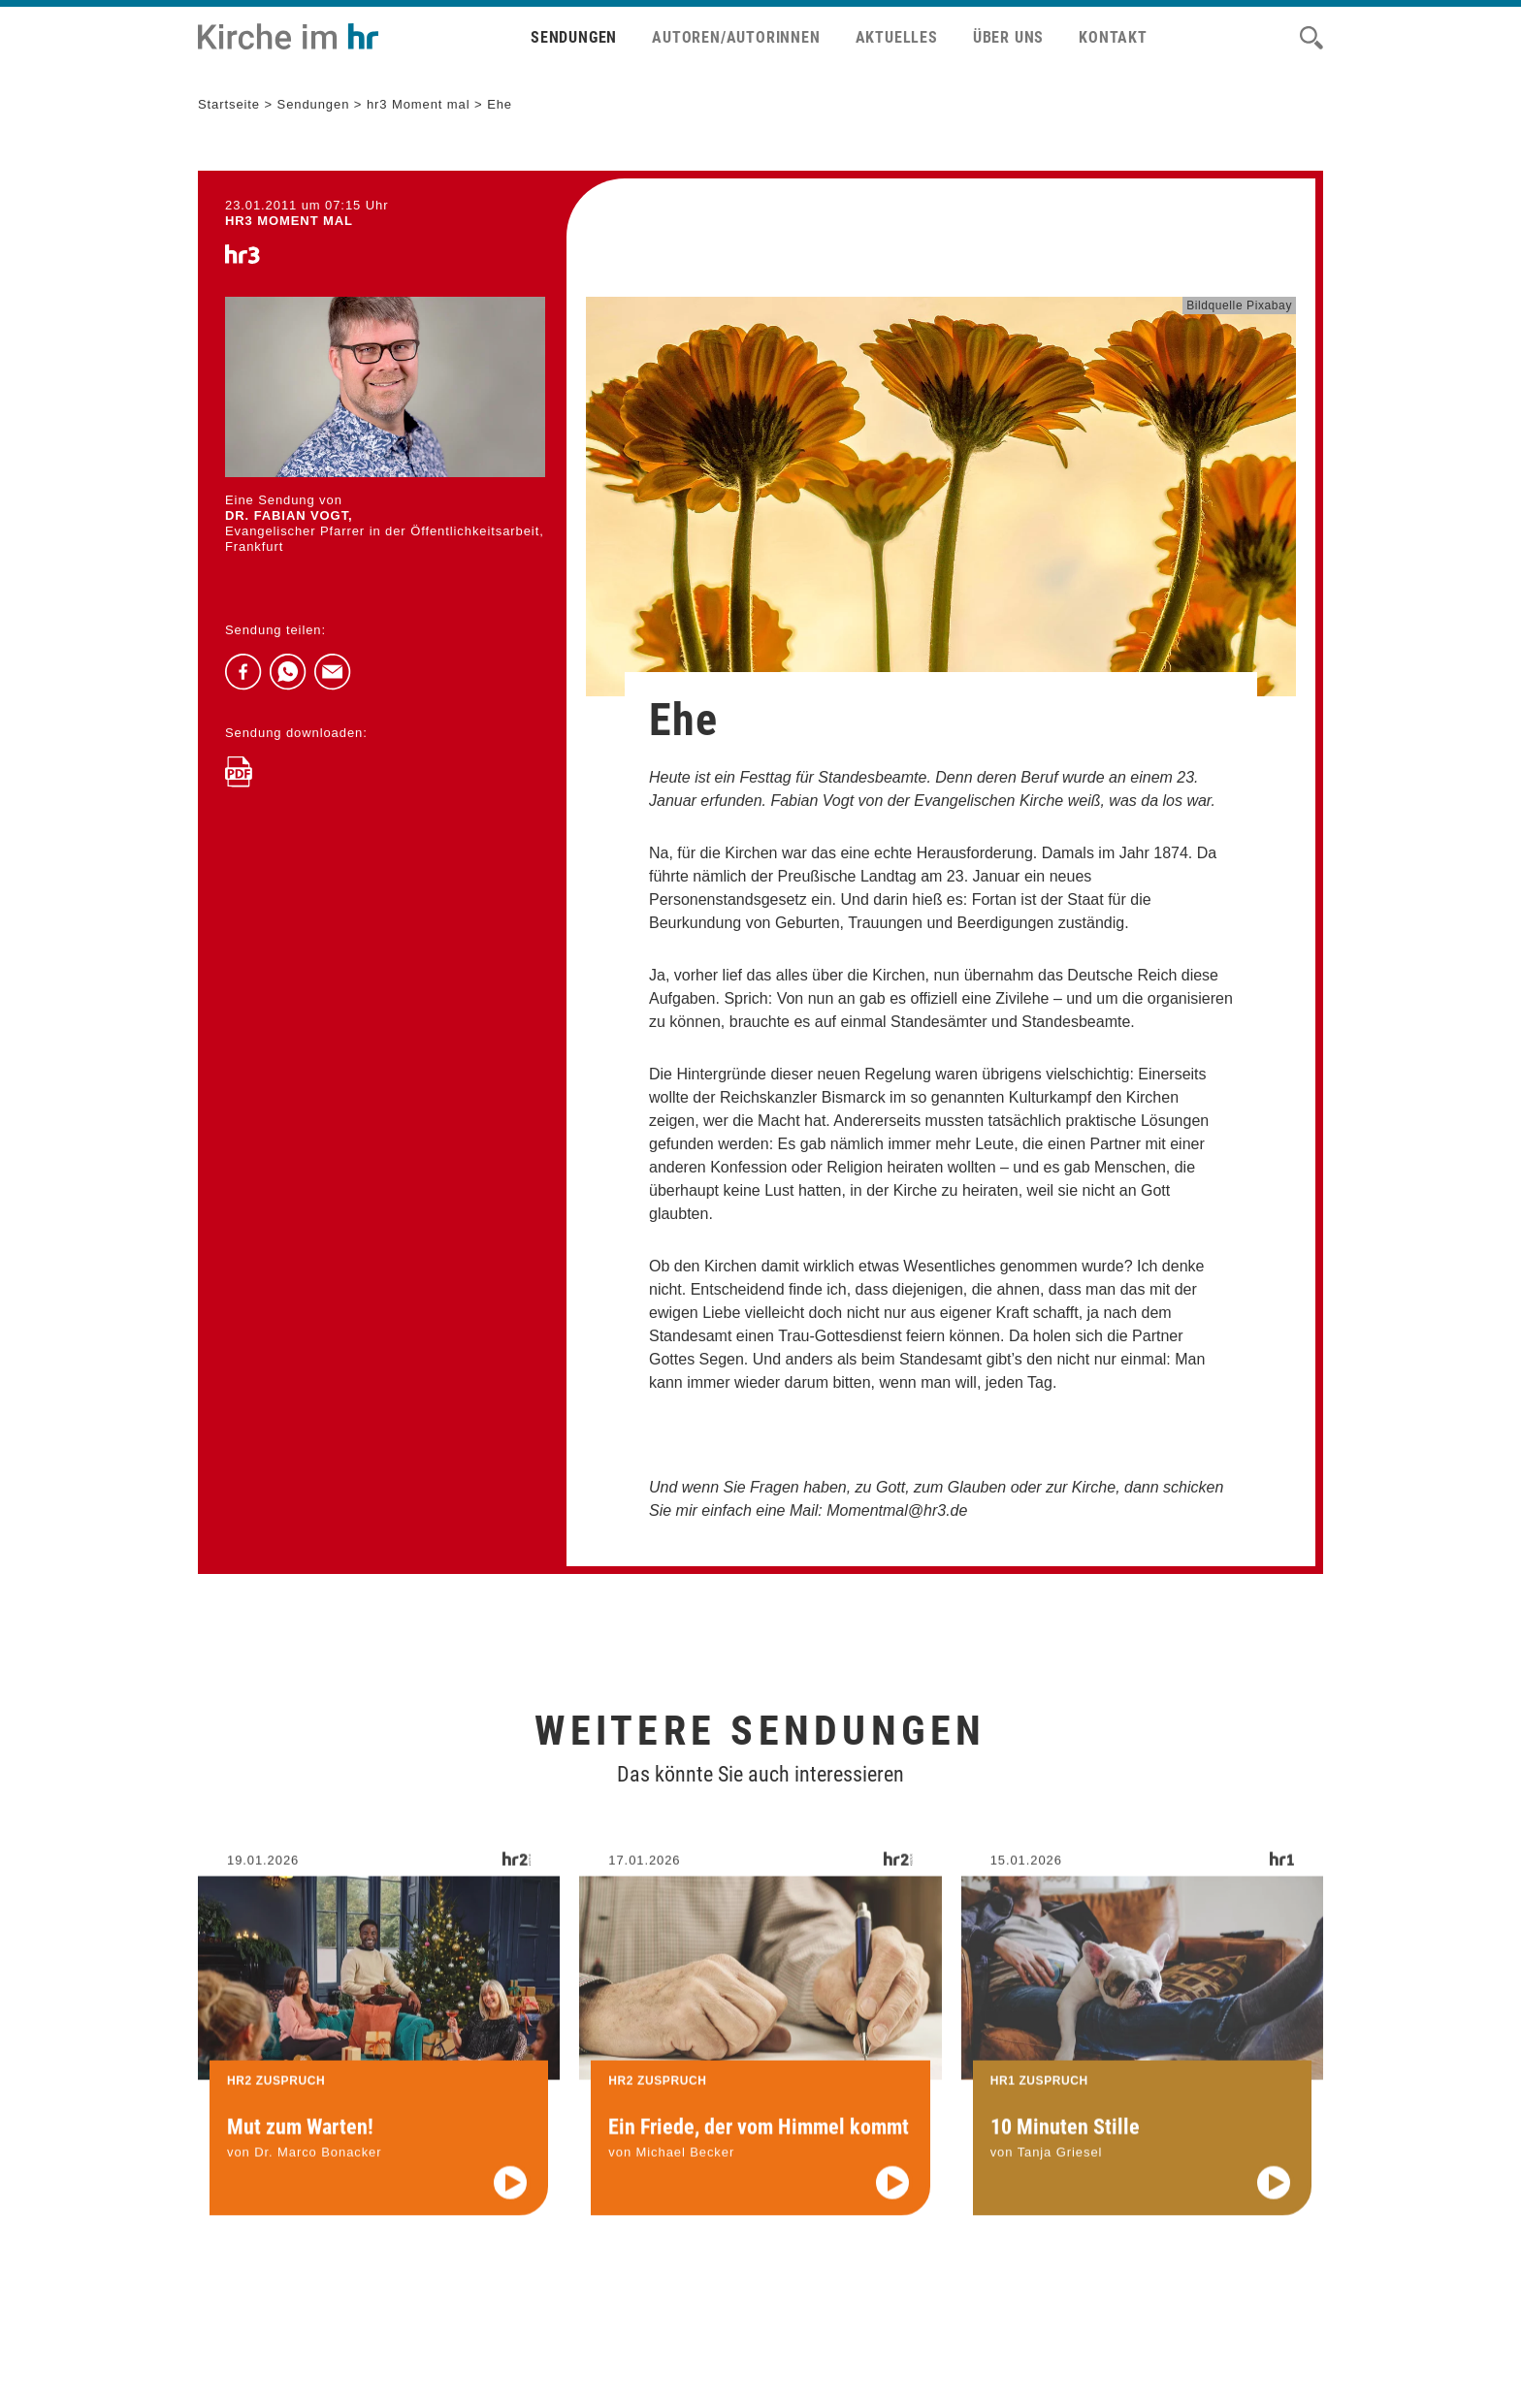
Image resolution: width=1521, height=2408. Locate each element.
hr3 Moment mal (418, 104)
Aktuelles (897, 37)
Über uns (1008, 37)
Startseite (229, 104)
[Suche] (1311, 37)
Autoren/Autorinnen (736, 37)
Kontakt (1113, 37)
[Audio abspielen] (510, 2200)
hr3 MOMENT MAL (289, 220)
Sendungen (574, 37)
